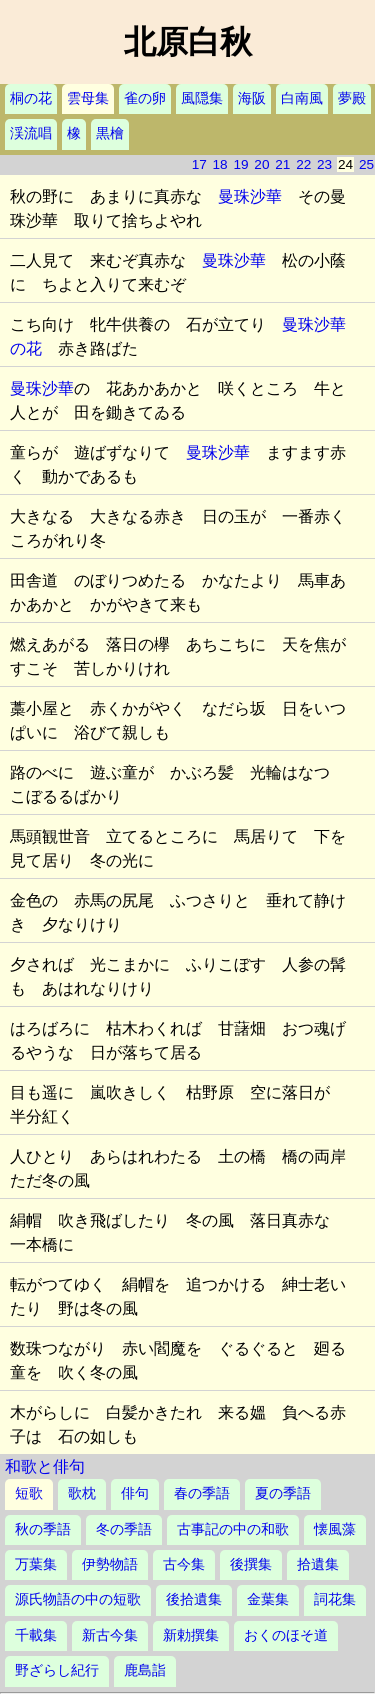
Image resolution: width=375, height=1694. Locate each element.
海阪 (252, 98)
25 (366, 164)
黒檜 (110, 133)
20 (261, 164)
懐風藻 (335, 1529)
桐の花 (31, 98)
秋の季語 (43, 1529)
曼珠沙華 (250, 196)
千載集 (36, 1635)
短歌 (29, 1493)
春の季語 (202, 1493)
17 (199, 164)
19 (240, 164)
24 (345, 164)
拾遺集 (318, 1564)
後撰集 (251, 1564)
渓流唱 (31, 133)
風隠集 (202, 98)
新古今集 (110, 1635)
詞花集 (335, 1599)
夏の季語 (283, 1493)
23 (324, 164)
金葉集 (268, 1599)
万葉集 (36, 1564)
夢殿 (352, 98)
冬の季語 (124, 1529)
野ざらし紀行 (57, 1670)
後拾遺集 (194, 1599)
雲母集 (88, 98)
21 (282, 164)
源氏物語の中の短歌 (78, 1599)
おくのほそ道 (286, 1635)
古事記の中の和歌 (233, 1529)
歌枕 (82, 1493)
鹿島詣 (145, 1670)
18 (220, 164)
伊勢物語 (110, 1564)
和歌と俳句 (45, 1466)
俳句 (135, 1493)
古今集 (184, 1564)
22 (303, 164)
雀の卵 (145, 98)
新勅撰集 (191, 1635)
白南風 (302, 98)
